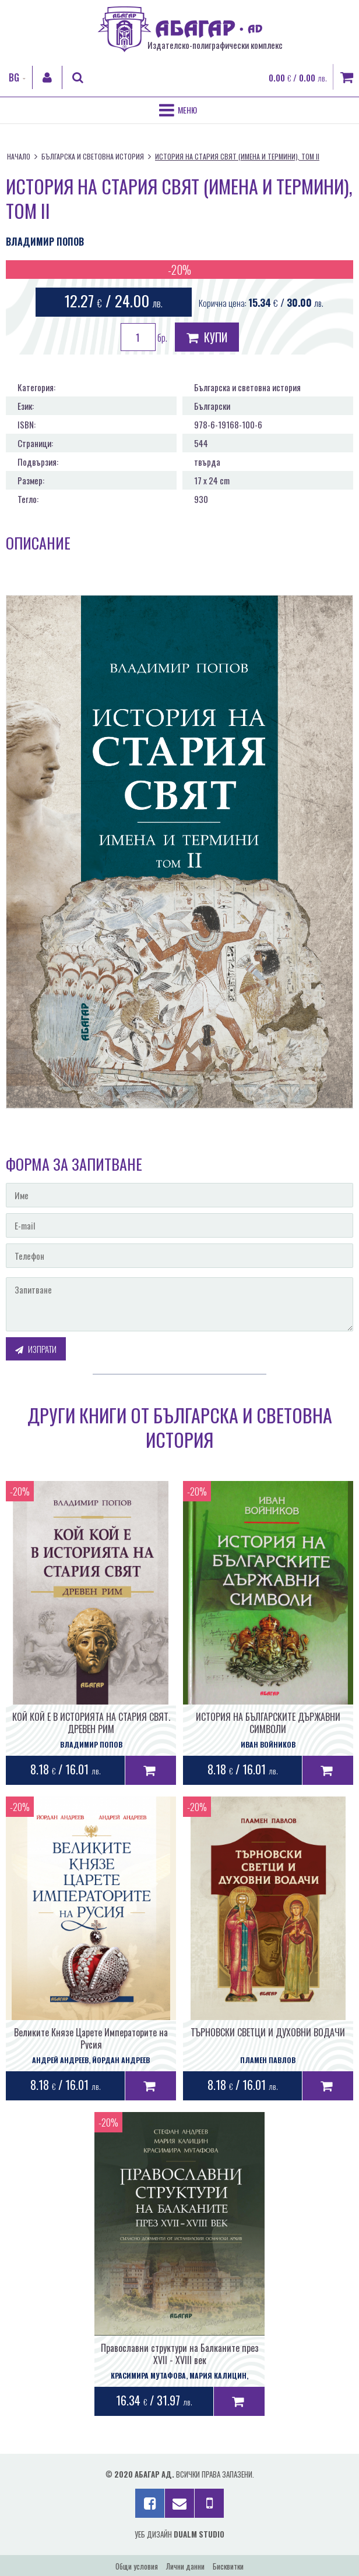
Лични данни (185, 2566)
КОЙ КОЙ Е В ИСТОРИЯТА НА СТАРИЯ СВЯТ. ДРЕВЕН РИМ (91, 1723)
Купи (206, 337)
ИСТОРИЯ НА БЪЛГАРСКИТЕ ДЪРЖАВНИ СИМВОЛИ (268, 1723)
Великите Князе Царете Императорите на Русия (91, 2038)
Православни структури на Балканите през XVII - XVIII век (180, 2354)
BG (14, 77)
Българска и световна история (92, 156)
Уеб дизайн (179, 2534)
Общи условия (136, 2566)
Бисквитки (228, 2566)
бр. (144, 337)
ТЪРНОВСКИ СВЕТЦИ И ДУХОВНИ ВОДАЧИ (268, 2032)
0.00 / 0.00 (298, 77)
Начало (18, 156)
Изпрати (36, 1348)
